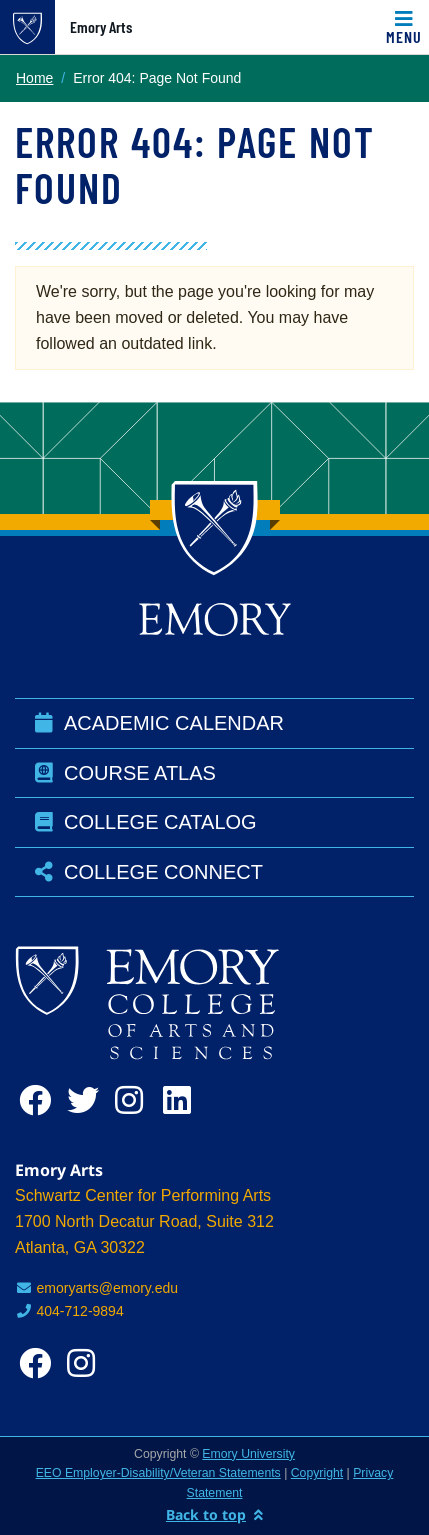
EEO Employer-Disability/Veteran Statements (158, 1473)
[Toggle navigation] (404, 27)
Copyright (317, 1473)
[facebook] (39, 1100)
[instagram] (135, 1100)
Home (34, 78)
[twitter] (87, 1100)
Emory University (248, 1454)
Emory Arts (101, 27)
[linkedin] (183, 1100)
